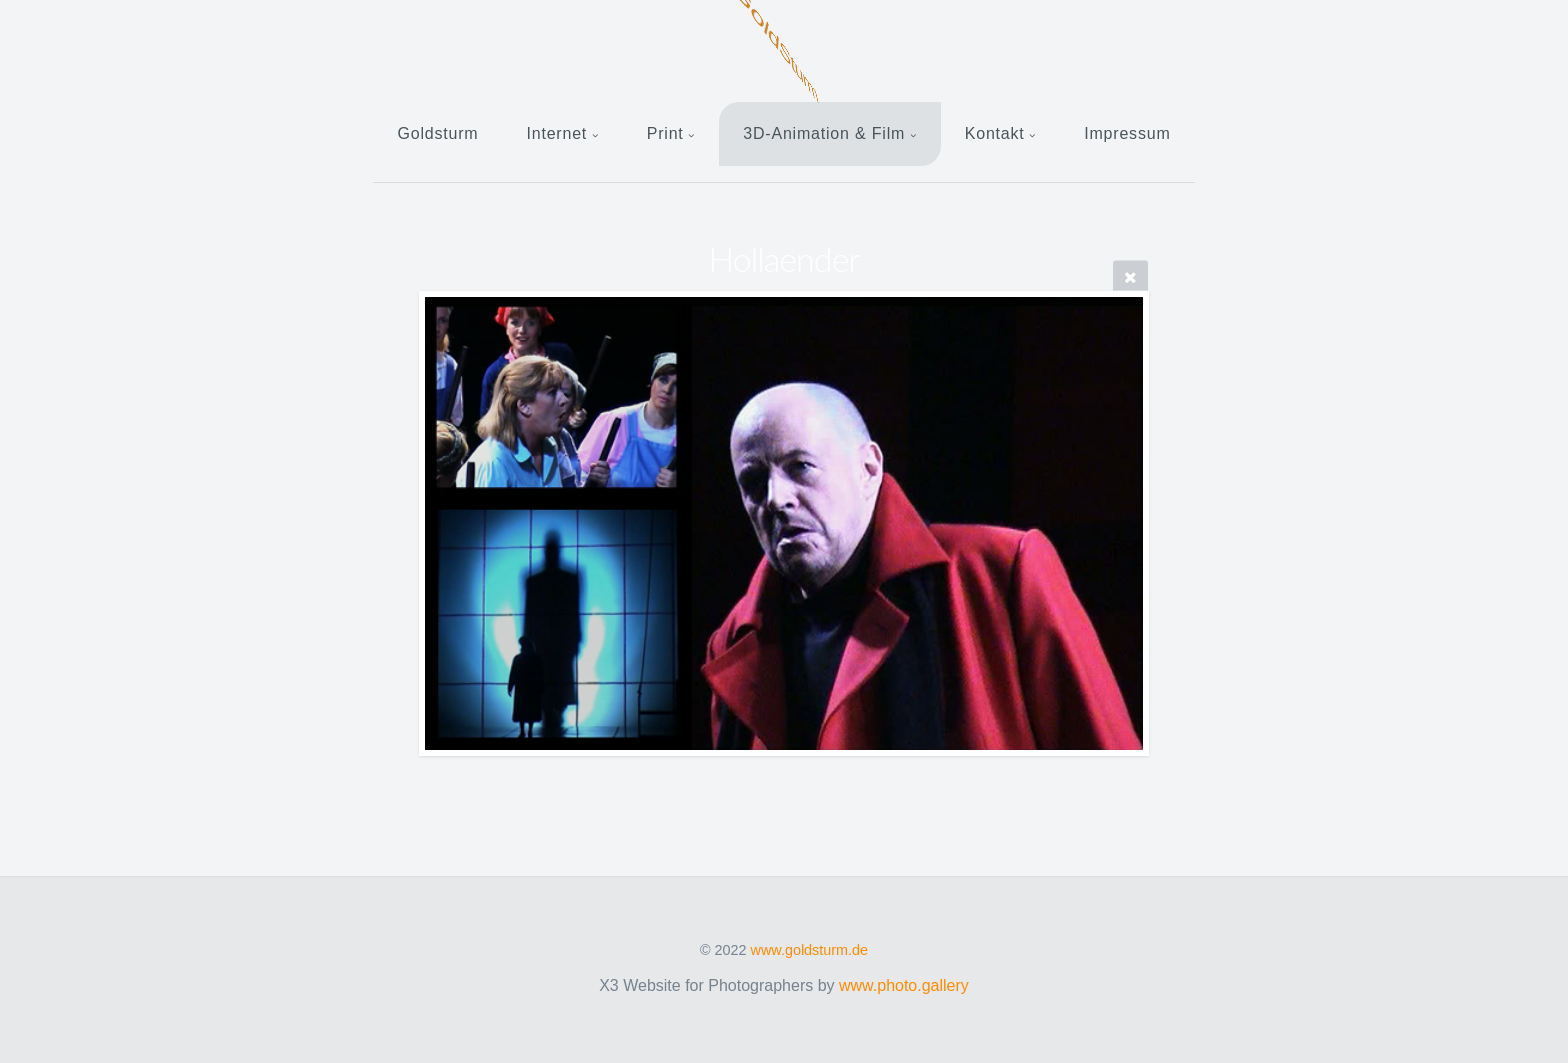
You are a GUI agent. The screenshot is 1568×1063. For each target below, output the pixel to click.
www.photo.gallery (904, 985)
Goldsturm (437, 133)
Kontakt (995, 133)
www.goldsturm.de (810, 950)
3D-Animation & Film (824, 133)
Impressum (1127, 133)
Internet (556, 133)
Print (665, 133)
